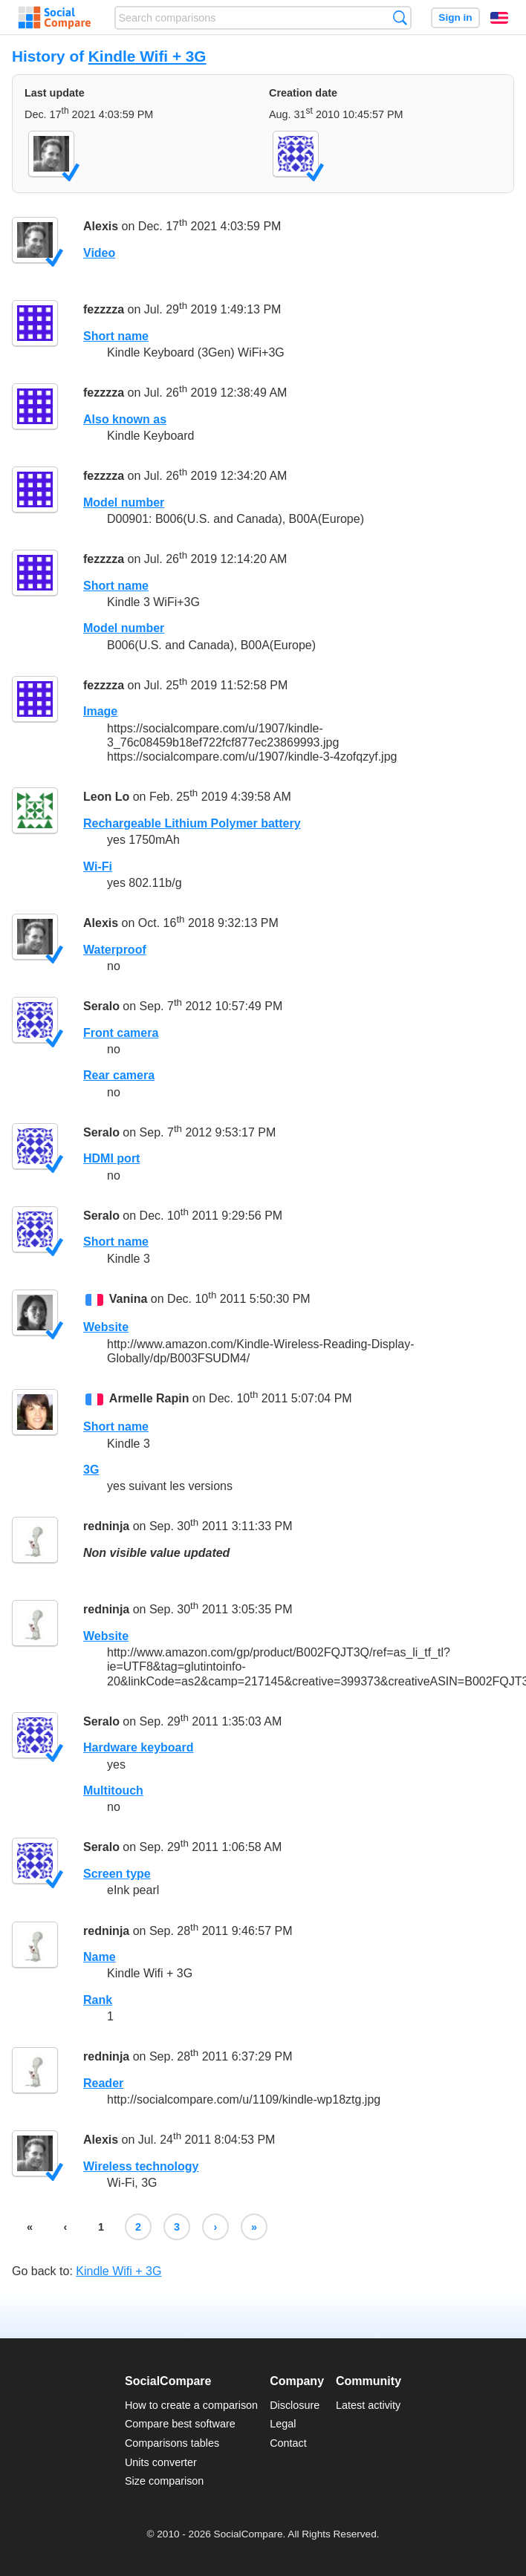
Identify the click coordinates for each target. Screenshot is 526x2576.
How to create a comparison (191, 2405)
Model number (123, 502)
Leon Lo (106, 797)
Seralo (101, 1006)
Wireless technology (140, 2166)
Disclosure (294, 2405)
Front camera (120, 1033)
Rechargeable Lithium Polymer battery (192, 823)
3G (91, 1469)
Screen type (117, 1873)
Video (99, 253)
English (499, 18)
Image (100, 711)
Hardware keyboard (138, 1747)
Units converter (161, 2462)
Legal (283, 2424)
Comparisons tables (172, 2443)
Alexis (100, 226)
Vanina (128, 1298)
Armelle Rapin (149, 1398)
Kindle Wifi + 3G (147, 56)
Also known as (124, 419)
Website (106, 1327)
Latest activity (368, 2405)
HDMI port (111, 1158)
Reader (103, 2083)
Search (400, 17)
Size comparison (164, 2481)
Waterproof (114, 949)
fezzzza (103, 309)
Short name (116, 336)
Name (99, 1957)
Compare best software (180, 2424)
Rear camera (119, 1075)
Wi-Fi (97, 866)
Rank (97, 2000)
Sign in (455, 17)
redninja (106, 1526)
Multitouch (113, 1790)
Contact (288, 2443)
